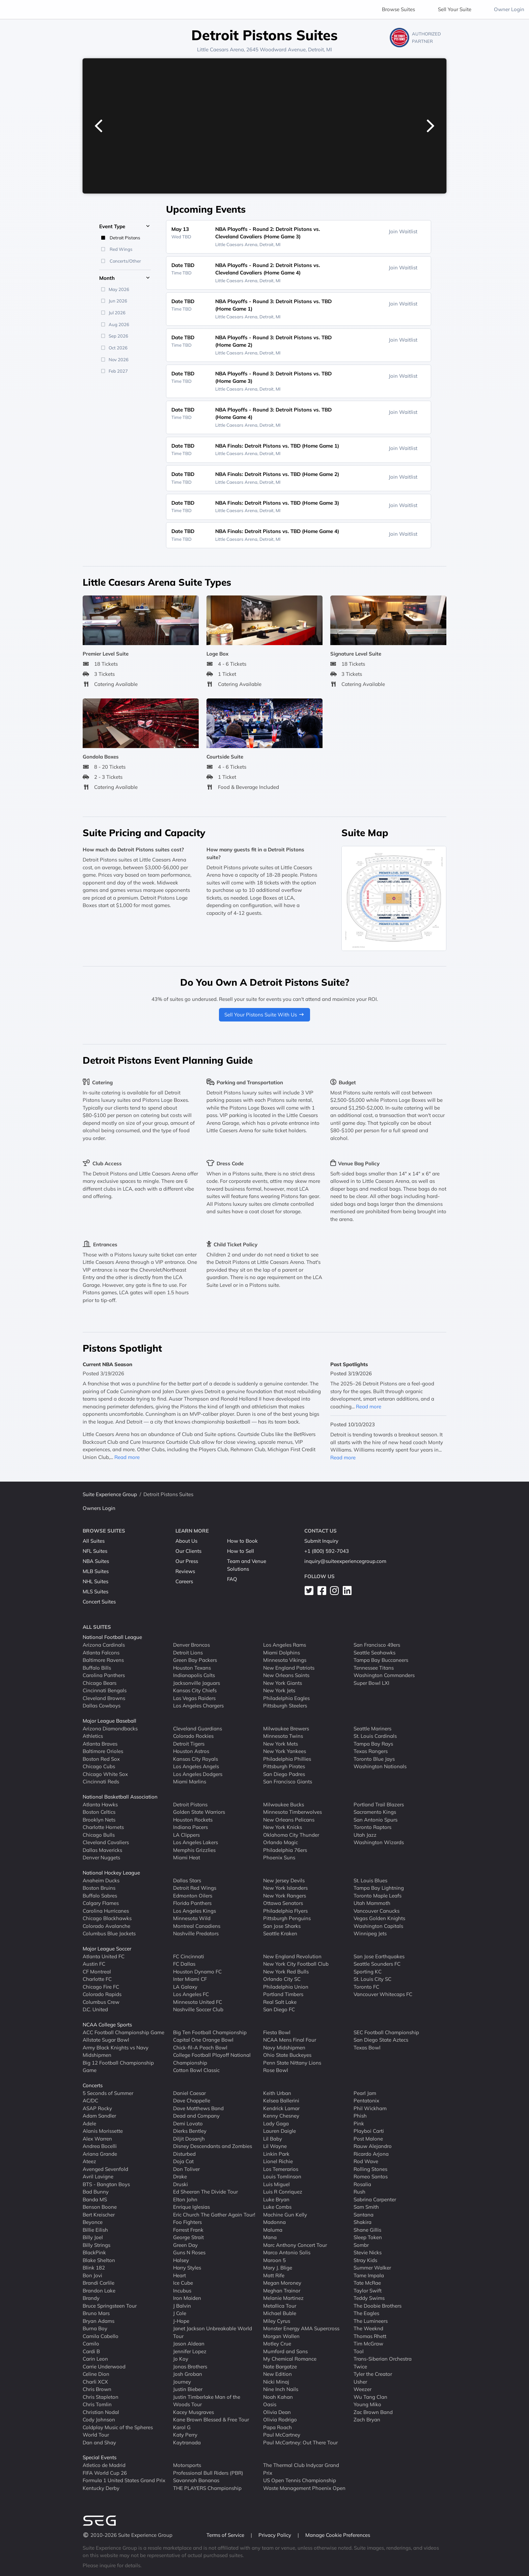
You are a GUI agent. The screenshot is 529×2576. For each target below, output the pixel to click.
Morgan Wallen (281, 2336)
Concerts (93, 2085)
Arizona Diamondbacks (110, 1728)
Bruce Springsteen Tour (110, 2305)
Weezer (362, 2389)
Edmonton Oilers (192, 1895)
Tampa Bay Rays (373, 1743)
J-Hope (181, 2320)
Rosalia (362, 2184)
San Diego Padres (284, 1774)
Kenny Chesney (281, 2116)
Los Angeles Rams (284, 1645)
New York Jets (279, 1690)
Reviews (185, 1571)
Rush (359, 2191)
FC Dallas (184, 1964)
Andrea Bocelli (100, 2146)
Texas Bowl (367, 2047)
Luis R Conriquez (282, 2191)
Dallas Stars (187, 1880)
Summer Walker (372, 2267)
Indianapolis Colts (194, 1675)
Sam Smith (366, 2207)
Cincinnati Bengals (105, 1690)
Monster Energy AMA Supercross (301, 2328)
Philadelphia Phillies (287, 1758)
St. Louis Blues (370, 1880)
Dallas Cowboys (101, 1705)
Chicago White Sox (105, 1774)
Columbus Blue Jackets (109, 1933)
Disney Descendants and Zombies (212, 2146)
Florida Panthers (192, 1903)
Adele (89, 2123)
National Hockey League (111, 1872)
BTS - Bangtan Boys (106, 2184)
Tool (359, 2351)
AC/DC (90, 2100)
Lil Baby (272, 2138)
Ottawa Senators (283, 1903)
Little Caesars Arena (220, 49)
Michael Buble (279, 2313)
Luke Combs (277, 2207)
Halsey (181, 2260)
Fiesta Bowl (276, 2032)
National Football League (112, 1637)
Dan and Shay (99, 2442)
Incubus (182, 2290)
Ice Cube (183, 2283)
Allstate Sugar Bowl (106, 2040)
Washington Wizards (379, 1842)
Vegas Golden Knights (379, 1918)
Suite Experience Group (110, 1494)
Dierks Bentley (189, 2131)
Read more (127, 1457)
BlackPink (94, 2252)
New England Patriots (288, 1667)
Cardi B (91, 2351)
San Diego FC (279, 2009)
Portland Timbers (283, 1994)
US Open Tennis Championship (299, 2480)
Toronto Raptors (372, 1827)
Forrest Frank (188, 2229)
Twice (360, 2366)
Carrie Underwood (104, 2366)
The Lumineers (371, 2320)
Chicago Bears (99, 1682)
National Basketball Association (120, 1797)
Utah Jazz (365, 1834)
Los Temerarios (280, 2169)
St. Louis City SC (372, 1979)
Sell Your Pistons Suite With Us (264, 1014)
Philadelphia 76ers (285, 1850)
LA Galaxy (185, 1986)
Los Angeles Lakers (195, 1842)
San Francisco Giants (287, 1781)
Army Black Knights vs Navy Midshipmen (115, 2051)
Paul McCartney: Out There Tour (300, 2442)
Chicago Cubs (99, 1766)
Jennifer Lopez (189, 2351)
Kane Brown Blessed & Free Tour (211, 2419)
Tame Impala (369, 2275)
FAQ (232, 1579)
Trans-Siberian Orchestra (383, 2359)
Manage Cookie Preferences (337, 2535)
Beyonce (93, 2222)
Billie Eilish (95, 2229)
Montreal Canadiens (196, 1925)
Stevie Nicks (368, 2252)
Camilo (91, 2343)
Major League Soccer (107, 1948)
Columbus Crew (101, 2001)
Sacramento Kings (375, 1812)
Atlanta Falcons (101, 1652)
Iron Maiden (187, 2298)
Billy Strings (96, 2244)
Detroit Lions (188, 1652)
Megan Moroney (282, 2283)
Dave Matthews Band (198, 2108)
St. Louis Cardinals (375, 1736)
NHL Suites (95, 1581)
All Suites (94, 1541)
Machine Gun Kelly (285, 2214)
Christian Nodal (101, 2412)
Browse (398, 9)
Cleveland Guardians (197, 1728)
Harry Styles (187, 2267)
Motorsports (187, 2465)
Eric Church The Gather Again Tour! (214, 2214)
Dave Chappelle (191, 2100)
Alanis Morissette (103, 2131)
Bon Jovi (92, 2275)
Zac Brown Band (373, 2412)
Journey (182, 2381)
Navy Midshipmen (284, 2047)
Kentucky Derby (101, 2488)
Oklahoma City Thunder (291, 1834)
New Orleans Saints (286, 1675)
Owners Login (99, 1508)
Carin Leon (95, 2359)
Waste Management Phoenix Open (304, 2488)
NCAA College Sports (107, 2024)
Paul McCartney (281, 2435)
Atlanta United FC (103, 1956)
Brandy (91, 2298)
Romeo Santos (371, 2176)
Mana (270, 2237)
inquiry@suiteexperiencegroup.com (345, 1561)
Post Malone (368, 2138)
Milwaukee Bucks (283, 1804)
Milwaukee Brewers (286, 1728)
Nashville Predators (196, 1933)
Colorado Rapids (102, 1994)
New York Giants (282, 1682)
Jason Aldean (188, 2343)
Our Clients (188, 1551)
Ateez (89, 2161)
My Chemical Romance (289, 2359)
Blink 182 (94, 2267)
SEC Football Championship (386, 2032)
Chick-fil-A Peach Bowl (200, 2047)
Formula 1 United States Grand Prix (124, 2480)
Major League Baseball (109, 1721)
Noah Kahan (278, 2396)
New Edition (277, 2374)
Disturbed (184, 2153)
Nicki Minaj (276, 2381)
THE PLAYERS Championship (207, 2488)
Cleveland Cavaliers (106, 1842)
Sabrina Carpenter (375, 2199)
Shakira (362, 2222)
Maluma (272, 2229)
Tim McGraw (368, 2343)
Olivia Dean (277, 2412)
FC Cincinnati (188, 1956)
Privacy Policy (275, 2535)
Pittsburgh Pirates (284, 1766)
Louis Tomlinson (282, 2176)
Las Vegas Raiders (194, 1698)
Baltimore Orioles (103, 1751)
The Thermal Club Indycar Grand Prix (301, 2469)
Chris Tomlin (97, 2404)
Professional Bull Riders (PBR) (208, 2472)
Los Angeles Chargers (198, 1705)
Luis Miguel (276, 2184)
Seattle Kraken (280, 1933)
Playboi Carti (369, 2131)
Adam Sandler (99, 2116)
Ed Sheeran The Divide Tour (205, 2191)
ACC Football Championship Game (123, 2032)
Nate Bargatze (280, 2366)
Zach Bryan (367, 2419)
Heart (179, 2275)
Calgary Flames (101, 1903)
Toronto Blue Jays (374, 1758)
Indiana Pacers (190, 1827)
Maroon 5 (274, 2260)
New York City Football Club (296, 1964)
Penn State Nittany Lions (292, 2062)
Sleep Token (368, 2237)
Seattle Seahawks (374, 1652)
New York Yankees (284, 1751)
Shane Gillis (367, 2229)
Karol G (182, 2427)
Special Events (99, 2457)
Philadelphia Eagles (286, 1698)
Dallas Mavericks (102, 1850)
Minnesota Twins (283, 1736)
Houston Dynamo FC (197, 1971)
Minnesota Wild (192, 1918)
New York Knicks (282, 1827)
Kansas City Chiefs (195, 1690)
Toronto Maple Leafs (377, 1895)
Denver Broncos (191, 1645)
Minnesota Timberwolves (292, 1812)
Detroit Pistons (190, 1804)
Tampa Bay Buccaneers (381, 1660)
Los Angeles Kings (194, 1910)
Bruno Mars (96, 2313)
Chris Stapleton (100, 2396)
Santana (363, 2214)
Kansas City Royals (195, 1758)
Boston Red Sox (101, 1758)
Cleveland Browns (104, 1698)
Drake (180, 2176)
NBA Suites (96, 1561)
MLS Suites (95, 1591)
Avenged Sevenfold (105, 2169)
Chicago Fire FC (101, 1986)
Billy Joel (93, 2237)
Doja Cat (183, 2161)
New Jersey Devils (284, 1880)
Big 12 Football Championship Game (118, 2066)
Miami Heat (186, 1857)
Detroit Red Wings (194, 1888)
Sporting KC (368, 1971)
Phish (360, 2116)
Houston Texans (192, 1667)
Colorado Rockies (193, 1736)
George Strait (188, 2237)
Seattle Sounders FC (377, 1964)
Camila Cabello (100, 2336)
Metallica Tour (279, 2305)
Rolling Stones (370, 2169)
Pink (359, 2123)
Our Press (186, 1561)
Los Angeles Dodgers (197, 1774)
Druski (180, 2184)
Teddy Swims (369, 2298)
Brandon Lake (99, 2290)
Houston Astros (191, 1751)
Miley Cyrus (276, 2320)
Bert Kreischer (99, 2214)
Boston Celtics (99, 1812)
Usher (360, 2381)
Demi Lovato (188, 2123)
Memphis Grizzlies (194, 1850)
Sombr (361, 2244)
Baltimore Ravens (103, 1660)
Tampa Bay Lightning (379, 1888)
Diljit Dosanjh (189, 2138)
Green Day (185, 2244)
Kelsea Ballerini (281, 2100)
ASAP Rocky (97, 2108)
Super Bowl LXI (371, 1682)
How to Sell (240, 1551)
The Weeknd (368, 2328)
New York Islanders (285, 1888)
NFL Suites (95, 1551)
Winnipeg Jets (370, 1933)
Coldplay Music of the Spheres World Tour (118, 2431)
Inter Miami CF (190, 1979)
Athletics (93, 1736)
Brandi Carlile (98, 2283)
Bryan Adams (98, 2320)
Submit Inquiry (321, 1541)
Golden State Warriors (199, 1812)
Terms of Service (226, 2535)
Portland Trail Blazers (379, 1804)
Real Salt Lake (280, 2001)
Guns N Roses (189, 2252)
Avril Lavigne (98, 2176)
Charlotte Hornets (103, 1827)
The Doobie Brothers (377, 2305)
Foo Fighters (187, 2222)
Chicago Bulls (99, 1834)
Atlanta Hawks (100, 1804)
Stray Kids (365, 2260)
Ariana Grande (100, 2153)
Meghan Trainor (281, 2290)
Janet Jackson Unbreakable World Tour (212, 2332)
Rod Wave (366, 2161)
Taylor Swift (368, 2290)
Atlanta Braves (100, 1743)
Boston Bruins (99, 1888)
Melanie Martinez (283, 2298)
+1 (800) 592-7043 (326, 1551)
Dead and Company (196, 2116)
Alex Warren (97, 2138)
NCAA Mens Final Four (289, 2040)
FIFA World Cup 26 (105, 2472)
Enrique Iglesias (191, 2207)
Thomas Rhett (370, 2336)
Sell (454, 9)
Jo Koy (180, 2359)
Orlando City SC (282, 1979)
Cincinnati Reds (101, 1781)
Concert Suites (99, 1601)
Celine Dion (96, 2374)
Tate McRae (367, 2283)
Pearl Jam (365, 2093)
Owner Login (509, 9)
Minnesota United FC (197, 2001)
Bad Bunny (96, 2191)
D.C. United (95, 2009)
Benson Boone (100, 2207)
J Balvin (182, 2305)
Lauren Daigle (279, 2131)
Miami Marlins (189, 1781)
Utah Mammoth (372, 1903)
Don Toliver (186, 2169)
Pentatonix (366, 2100)
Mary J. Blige (277, 2267)
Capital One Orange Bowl (203, 2040)
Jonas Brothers (190, 2366)
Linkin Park (276, 2153)
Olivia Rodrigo (280, 2419)
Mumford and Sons (285, 2351)
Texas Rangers (371, 1751)
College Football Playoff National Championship (212, 2059)
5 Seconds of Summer (108, 2093)
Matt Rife (273, 2275)
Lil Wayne (275, 2146)
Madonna (274, 2222)
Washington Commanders (384, 1675)
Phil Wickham (370, 2108)
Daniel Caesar (189, 2093)
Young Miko (367, 2404)
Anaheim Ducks (101, 1880)
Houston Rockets (193, 1819)
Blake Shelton (99, 2260)
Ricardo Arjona (371, 2153)
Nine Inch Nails (280, 2389)
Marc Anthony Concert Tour (295, 2244)
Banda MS (95, 2199)
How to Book (242, 1541)
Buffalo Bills (97, 1667)
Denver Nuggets (101, 1857)
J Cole (179, 2313)
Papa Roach (277, 2427)
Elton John (185, 2199)
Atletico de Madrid (104, 2465)
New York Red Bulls (286, 1971)
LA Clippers (186, 1834)
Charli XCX (95, 2381)
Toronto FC (366, 1986)
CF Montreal (97, 1971)
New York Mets (280, 1743)
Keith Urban (277, 2093)
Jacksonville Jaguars (196, 1682)
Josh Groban (187, 2374)
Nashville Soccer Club (198, 2009)
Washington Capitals (378, 1925)
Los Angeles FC (191, 1994)
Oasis (269, 2404)
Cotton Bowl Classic (196, 2070)
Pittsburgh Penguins (287, 1918)
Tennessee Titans (374, 1667)
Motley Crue (277, 2343)
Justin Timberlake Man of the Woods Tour (206, 2400)
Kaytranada (187, 2442)
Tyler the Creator (373, 2374)
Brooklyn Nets (99, 1819)
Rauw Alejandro (373, 2146)
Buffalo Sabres (100, 1895)
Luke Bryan (276, 2199)
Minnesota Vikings (284, 1660)
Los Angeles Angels (196, 1766)
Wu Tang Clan (370, 2396)
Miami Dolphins (281, 1652)
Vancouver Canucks (376, 1910)
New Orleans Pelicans (288, 1819)
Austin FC (94, 1964)
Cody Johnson (99, 2419)
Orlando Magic (280, 1842)
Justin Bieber (187, 2389)
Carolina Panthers (104, 1675)
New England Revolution (292, 1956)
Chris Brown (97, 2389)
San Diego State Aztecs (381, 2040)
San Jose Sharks (282, 1925)
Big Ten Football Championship (210, 2032)
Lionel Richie (278, 2161)
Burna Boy (95, 2328)
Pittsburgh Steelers (285, 1705)
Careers (184, 1581)
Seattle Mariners (372, 1728)
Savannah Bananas (196, 2480)
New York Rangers (284, 1895)
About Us (186, 1541)
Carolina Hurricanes (106, 1910)
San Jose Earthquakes (379, 1956)
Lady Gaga (276, 2123)
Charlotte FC (97, 1979)
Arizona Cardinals (104, 1645)
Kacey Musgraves (193, 2412)
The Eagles (366, 2313)
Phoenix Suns (279, 1857)
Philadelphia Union (285, 1986)
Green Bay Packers (195, 1660)
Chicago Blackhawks (107, 1918)
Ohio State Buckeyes (287, 2055)
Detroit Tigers (188, 1743)
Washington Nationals (380, 1766)
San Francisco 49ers (377, 1645)
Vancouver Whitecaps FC (383, 1994)
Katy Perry (185, 2435)
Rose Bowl (275, 2070)
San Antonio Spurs (375, 1819)
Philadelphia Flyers (285, 1910)
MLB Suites (96, 1571)
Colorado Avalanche (106, 1925)
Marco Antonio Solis (286, 2252)
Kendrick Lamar (281, 2108)
